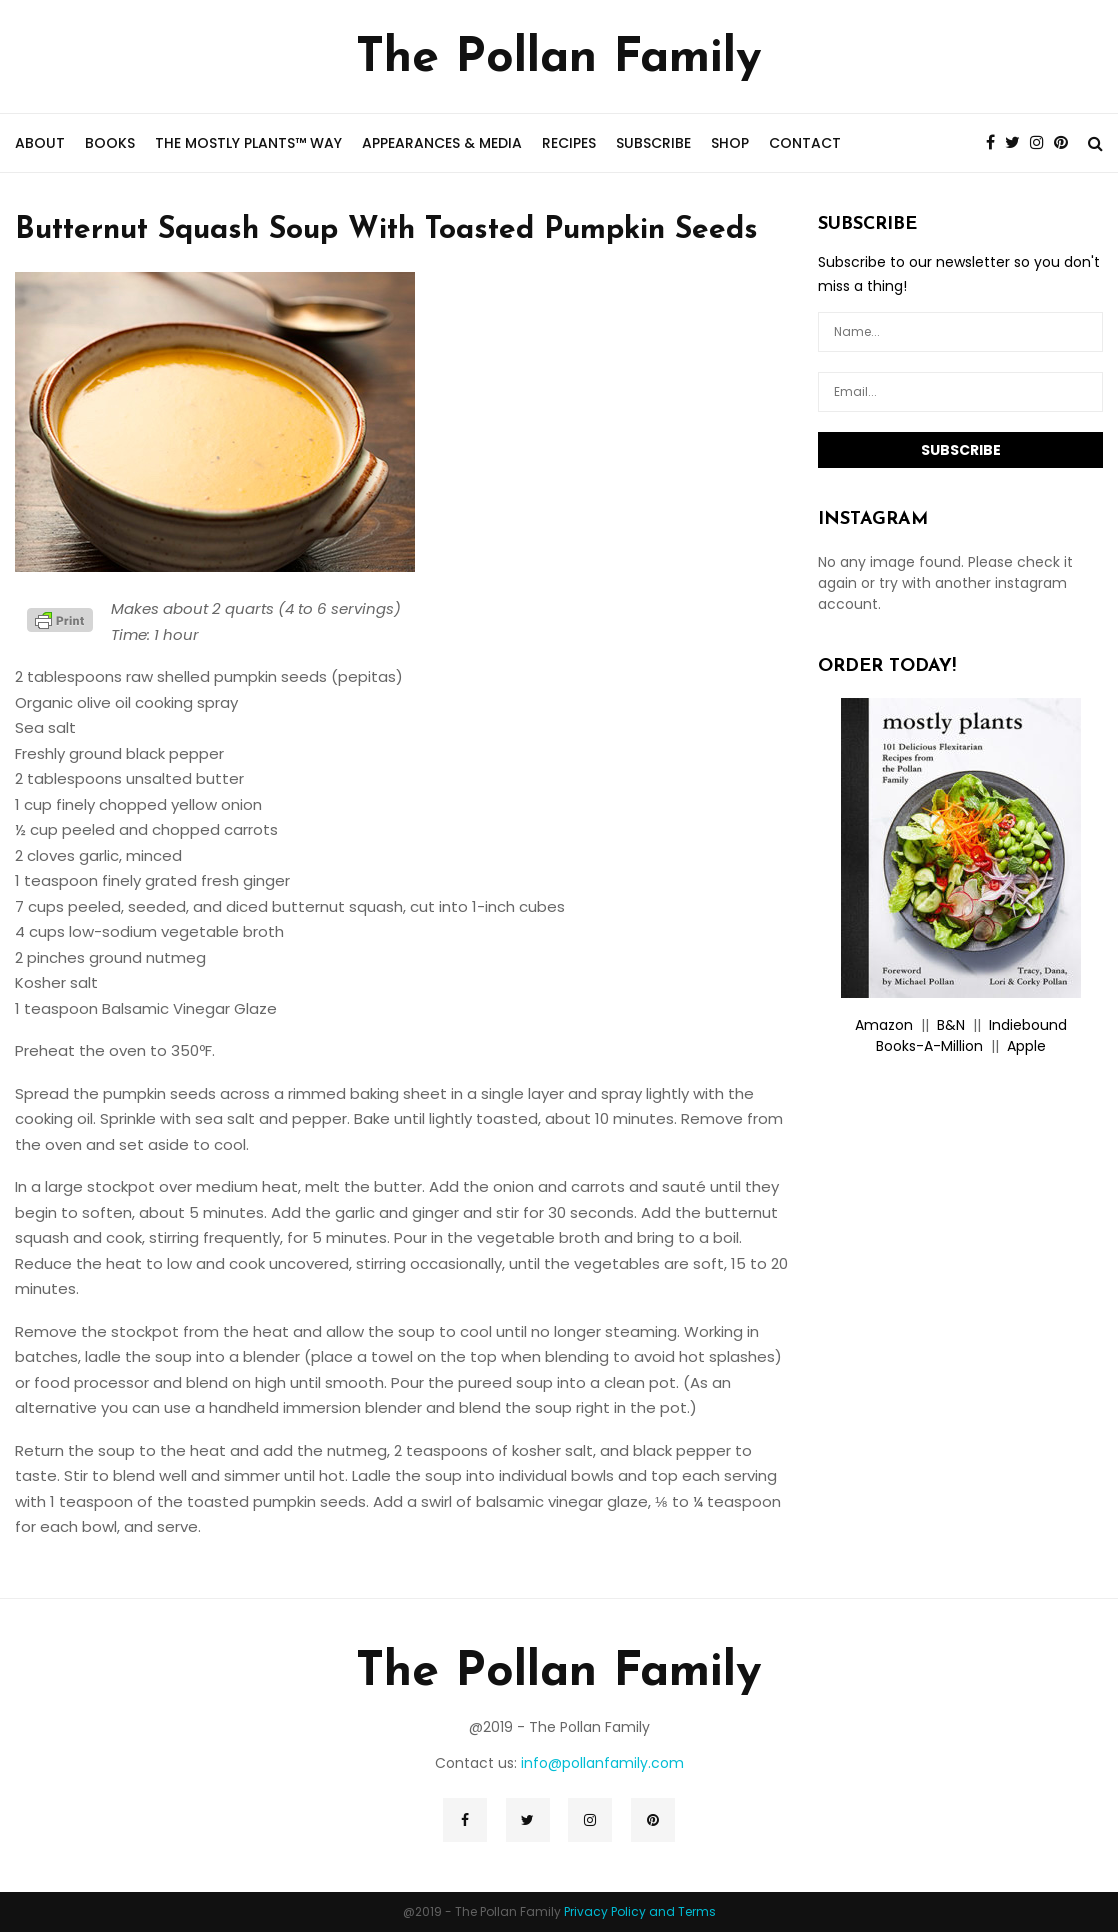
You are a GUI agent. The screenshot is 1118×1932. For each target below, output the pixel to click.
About (40, 143)
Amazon (884, 1025)
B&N (951, 1025)
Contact (805, 143)
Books (110, 143)
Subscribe (653, 143)
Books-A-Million (929, 1046)
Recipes (569, 143)
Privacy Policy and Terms (640, 1911)
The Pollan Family (559, 59)
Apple (1026, 1046)
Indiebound (1028, 1025)
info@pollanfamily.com (602, 1763)
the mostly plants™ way (248, 143)
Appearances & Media (442, 143)
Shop (730, 143)
